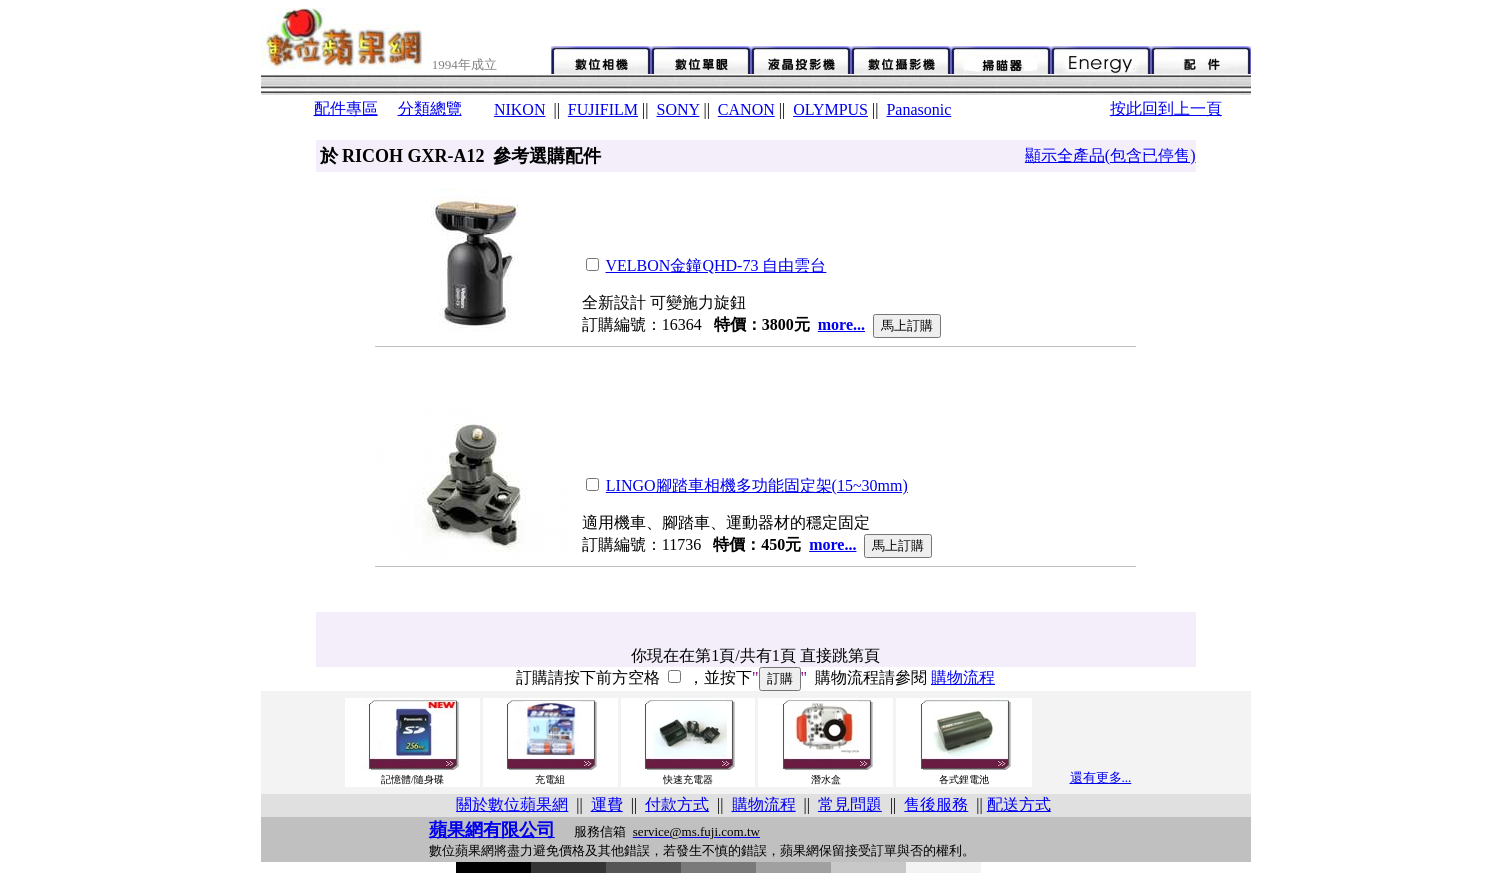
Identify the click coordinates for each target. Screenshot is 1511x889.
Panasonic (918, 109)
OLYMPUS (830, 109)
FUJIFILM (603, 109)
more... (841, 324)
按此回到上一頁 (1166, 108)
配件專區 (346, 108)
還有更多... (1101, 777)
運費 (607, 804)
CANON (746, 109)
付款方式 (677, 804)
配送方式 (1019, 804)
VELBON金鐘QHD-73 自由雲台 (716, 265)
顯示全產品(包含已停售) (1110, 155)
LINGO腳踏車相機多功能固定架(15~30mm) (757, 485)
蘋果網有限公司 (492, 830)
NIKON (520, 109)
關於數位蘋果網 (512, 804)
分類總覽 (430, 108)
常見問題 (850, 804)
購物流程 (963, 677)
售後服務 (936, 804)
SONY (677, 109)
